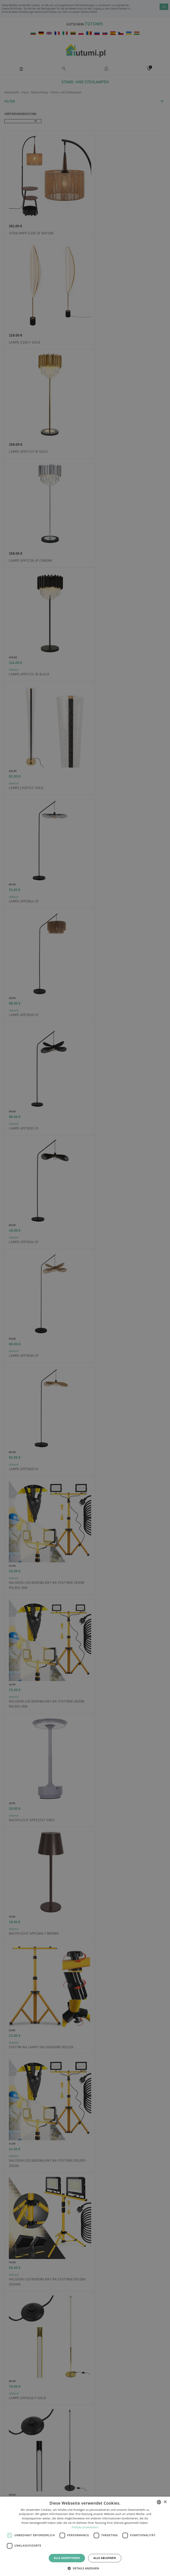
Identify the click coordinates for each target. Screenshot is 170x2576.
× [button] (165, 2502)
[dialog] (85, 2536)
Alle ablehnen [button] (104, 2558)
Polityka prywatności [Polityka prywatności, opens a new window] (85, 2527)
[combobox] (159, 2502)
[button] (85, 2568)
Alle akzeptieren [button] (67, 2558)
